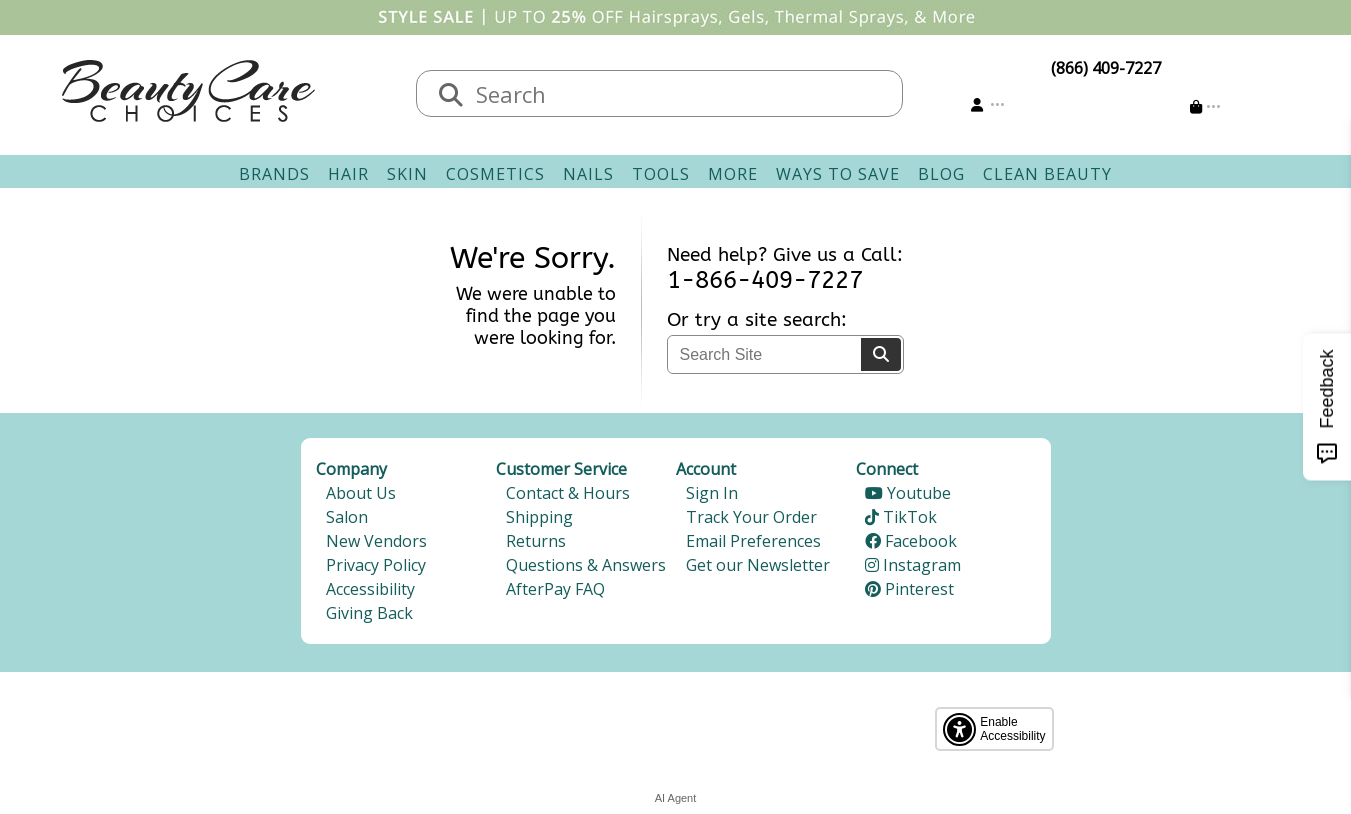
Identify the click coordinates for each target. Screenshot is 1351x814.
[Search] (881, 354)
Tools (661, 174)
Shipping (539, 517)
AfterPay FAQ (555, 589)
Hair (348, 174)
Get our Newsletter (758, 565)
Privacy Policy (376, 565)
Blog (941, 174)
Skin (407, 174)
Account (706, 469)
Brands (274, 174)
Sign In (712, 493)
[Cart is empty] (1205, 106)
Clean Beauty (1047, 174)
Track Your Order (751, 517)
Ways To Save (838, 174)
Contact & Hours (568, 493)
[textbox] (680, 93)
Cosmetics (495, 174)
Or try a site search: (757, 320)
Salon (347, 517)
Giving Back (369, 613)
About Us (361, 493)
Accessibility (370, 589)
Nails (588, 174)
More (733, 174)
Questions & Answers (586, 565)
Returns (536, 541)
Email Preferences (753, 541)
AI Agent (676, 798)
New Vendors (376, 541)
